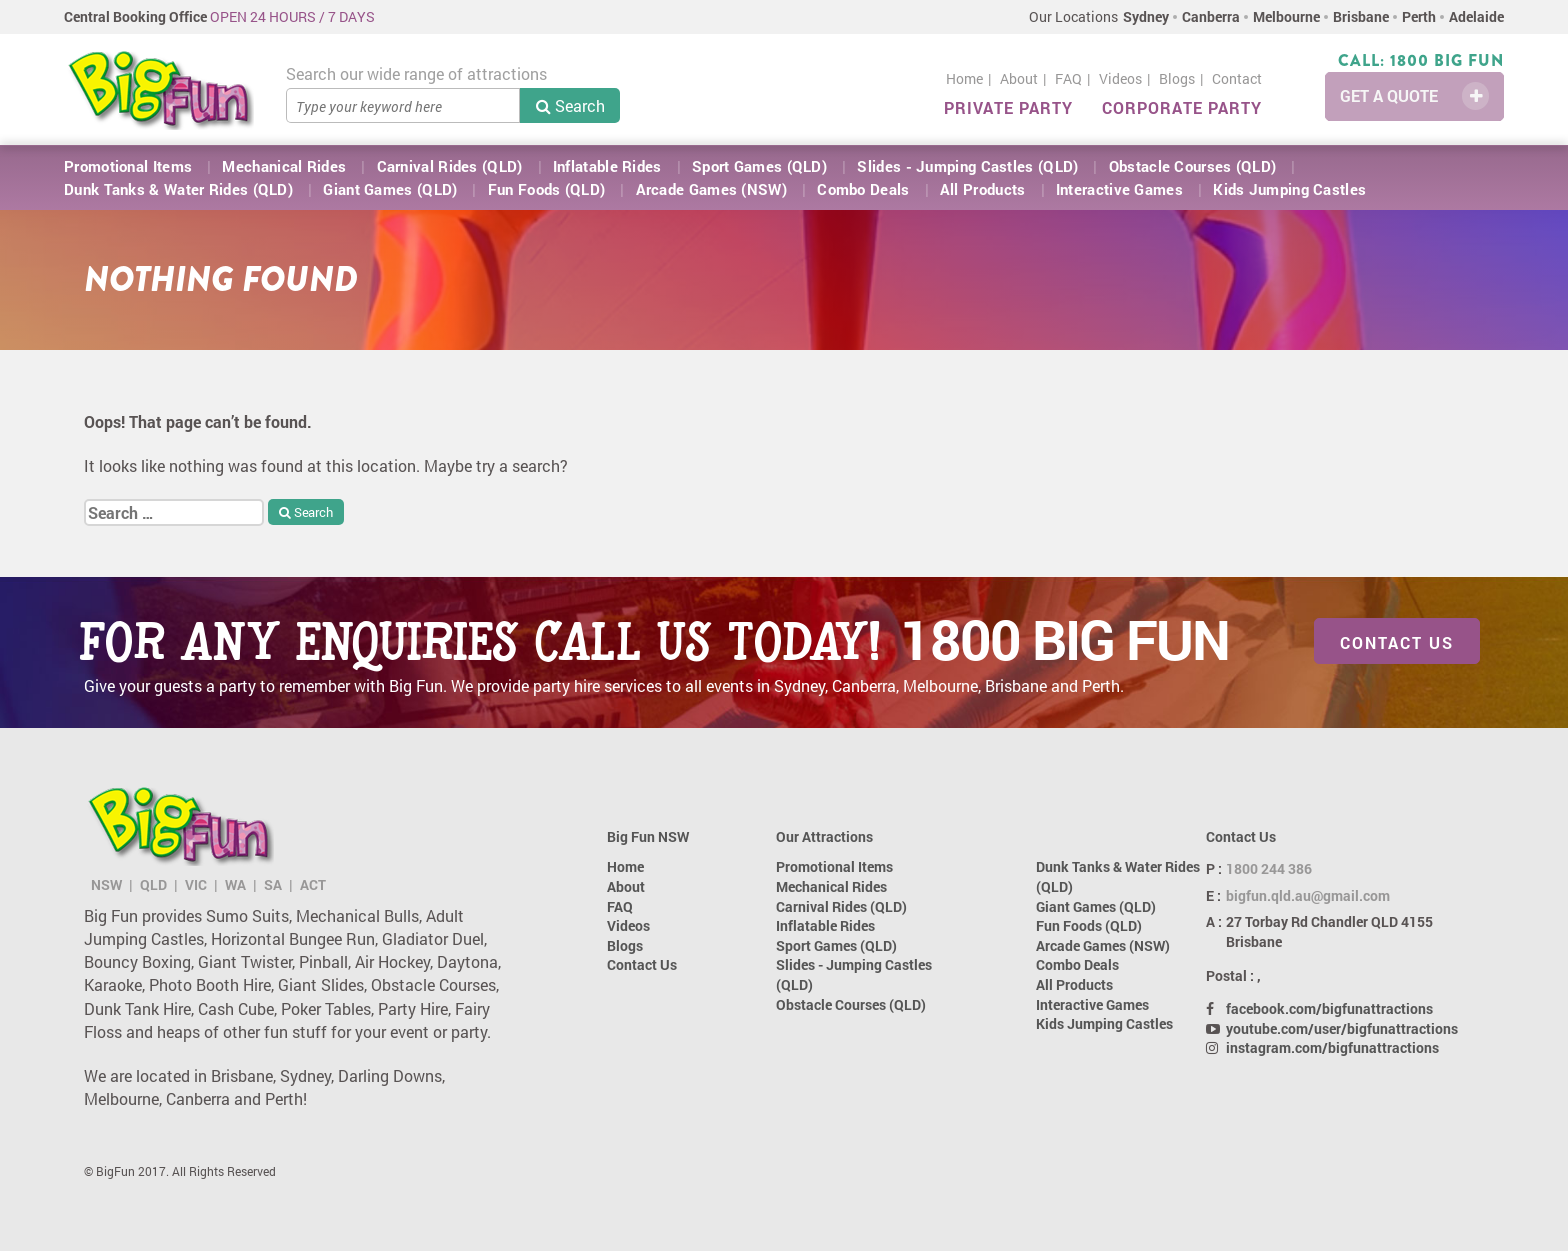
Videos (1120, 78)
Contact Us (1397, 642)
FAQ (1068, 78)
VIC (196, 884)
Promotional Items (128, 166)
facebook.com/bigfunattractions (1329, 1008)
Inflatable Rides (607, 166)
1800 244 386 (1269, 868)
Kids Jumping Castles (1289, 189)
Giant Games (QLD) (390, 189)
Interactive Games (1119, 189)
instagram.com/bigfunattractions (1332, 1047)
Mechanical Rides (284, 166)
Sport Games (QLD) (759, 166)
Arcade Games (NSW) (711, 189)
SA (273, 884)
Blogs (1177, 78)
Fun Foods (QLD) (547, 189)
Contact (1237, 78)
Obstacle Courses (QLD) (1193, 166)
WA (235, 884)
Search (570, 105)
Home (964, 78)
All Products (983, 189)
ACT (313, 884)
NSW (106, 884)
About (1019, 78)
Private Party (1008, 107)
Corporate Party (1182, 107)
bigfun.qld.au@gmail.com (1308, 895)
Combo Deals (863, 189)
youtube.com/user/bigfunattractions (1342, 1028)
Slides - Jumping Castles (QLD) (967, 166)
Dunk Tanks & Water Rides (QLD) (178, 189)
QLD (153, 884)
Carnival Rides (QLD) (450, 166)
